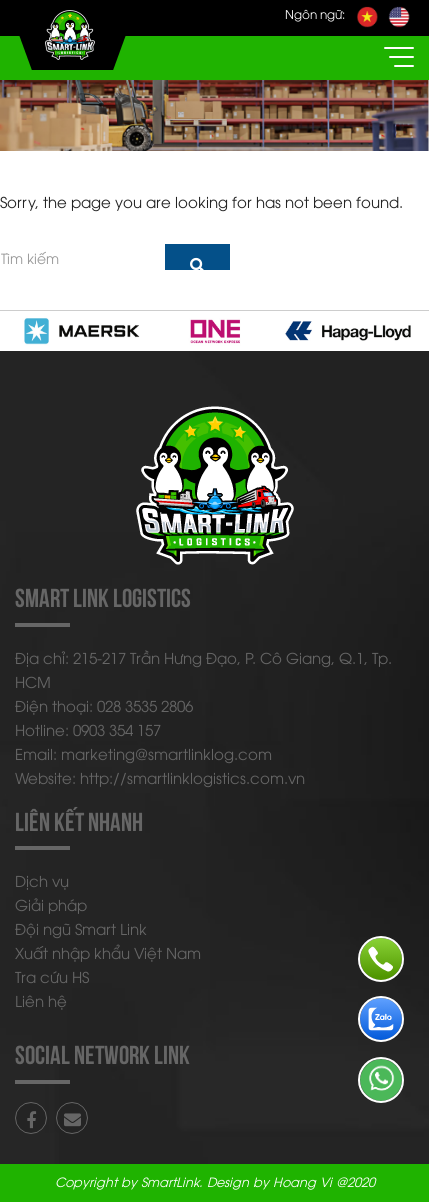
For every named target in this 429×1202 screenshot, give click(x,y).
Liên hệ (41, 1000)
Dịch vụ (42, 880)
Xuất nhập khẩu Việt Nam (108, 952)
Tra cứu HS (52, 976)
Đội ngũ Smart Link (81, 928)
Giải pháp (51, 904)
